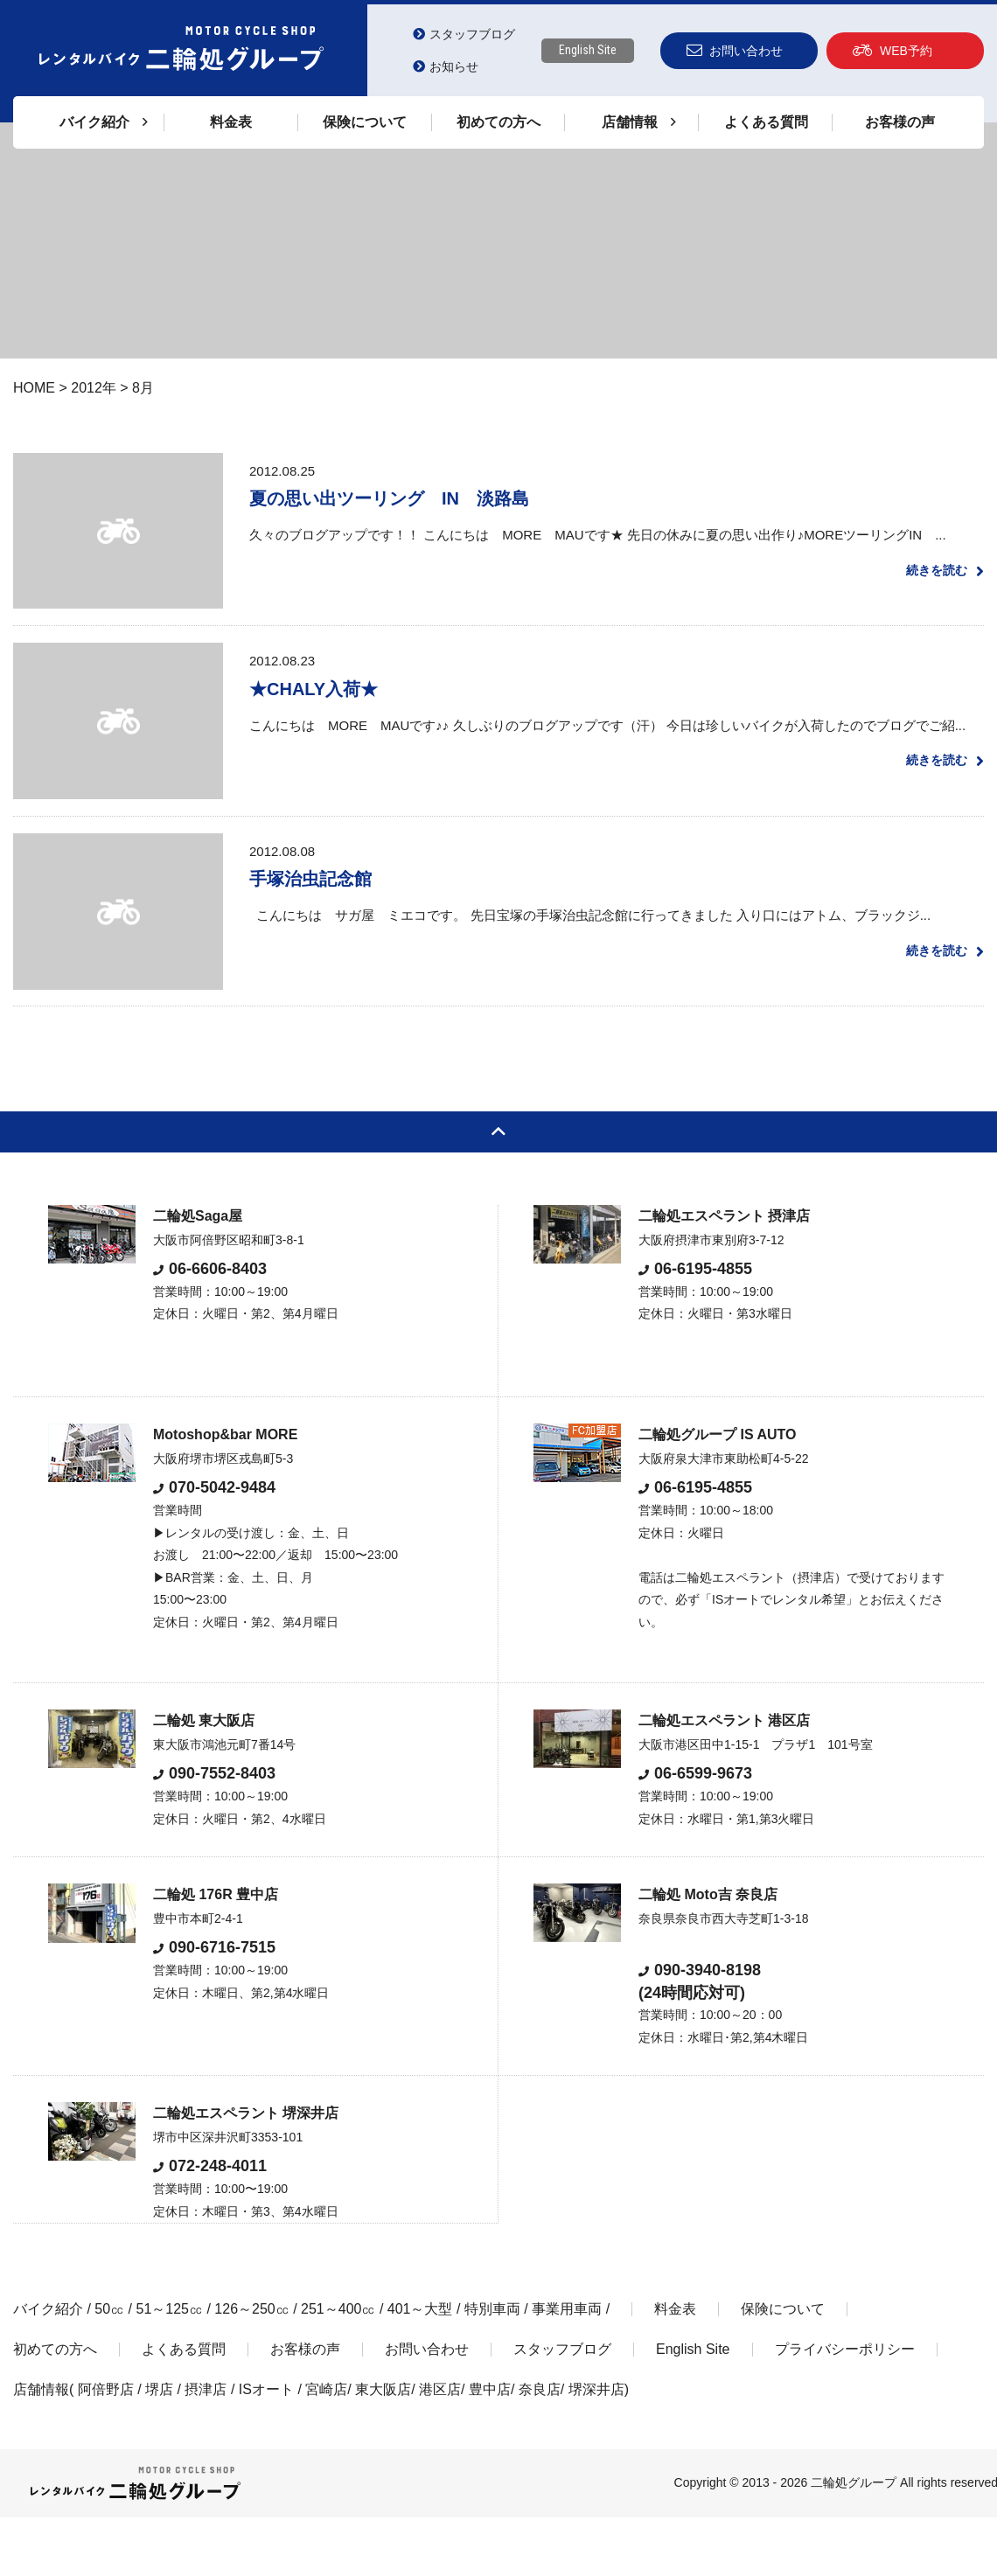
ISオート (266, 2447)
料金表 (231, 122)
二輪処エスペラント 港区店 (724, 1779)
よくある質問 (766, 122)
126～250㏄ (251, 2367)
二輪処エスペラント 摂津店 (724, 1274)
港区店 (440, 2447)
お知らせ (445, 66)
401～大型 (420, 2367)
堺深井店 (596, 2447)
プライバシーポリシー (845, 2407)
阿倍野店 (106, 2447)
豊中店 (490, 2447)
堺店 (159, 2447)
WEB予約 (892, 50)
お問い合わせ (735, 50)
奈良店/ (543, 2447)
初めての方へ (498, 122)
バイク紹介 (48, 2367)
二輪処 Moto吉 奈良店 (707, 1953)
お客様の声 (900, 122)
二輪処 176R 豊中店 (215, 1953)
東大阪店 (383, 2447)
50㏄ (109, 2367)
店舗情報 (41, 2447)
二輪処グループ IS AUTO (717, 1493)
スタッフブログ (464, 34)
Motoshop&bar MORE (225, 1493)
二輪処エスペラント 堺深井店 (245, 2171)
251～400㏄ (338, 2367)
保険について (365, 122)
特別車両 (492, 2367)
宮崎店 (326, 2447)
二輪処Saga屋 (197, 1274)
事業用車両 (567, 2367)
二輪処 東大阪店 (203, 1779)
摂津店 (206, 2447)
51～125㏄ (169, 2367)
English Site (588, 50)
